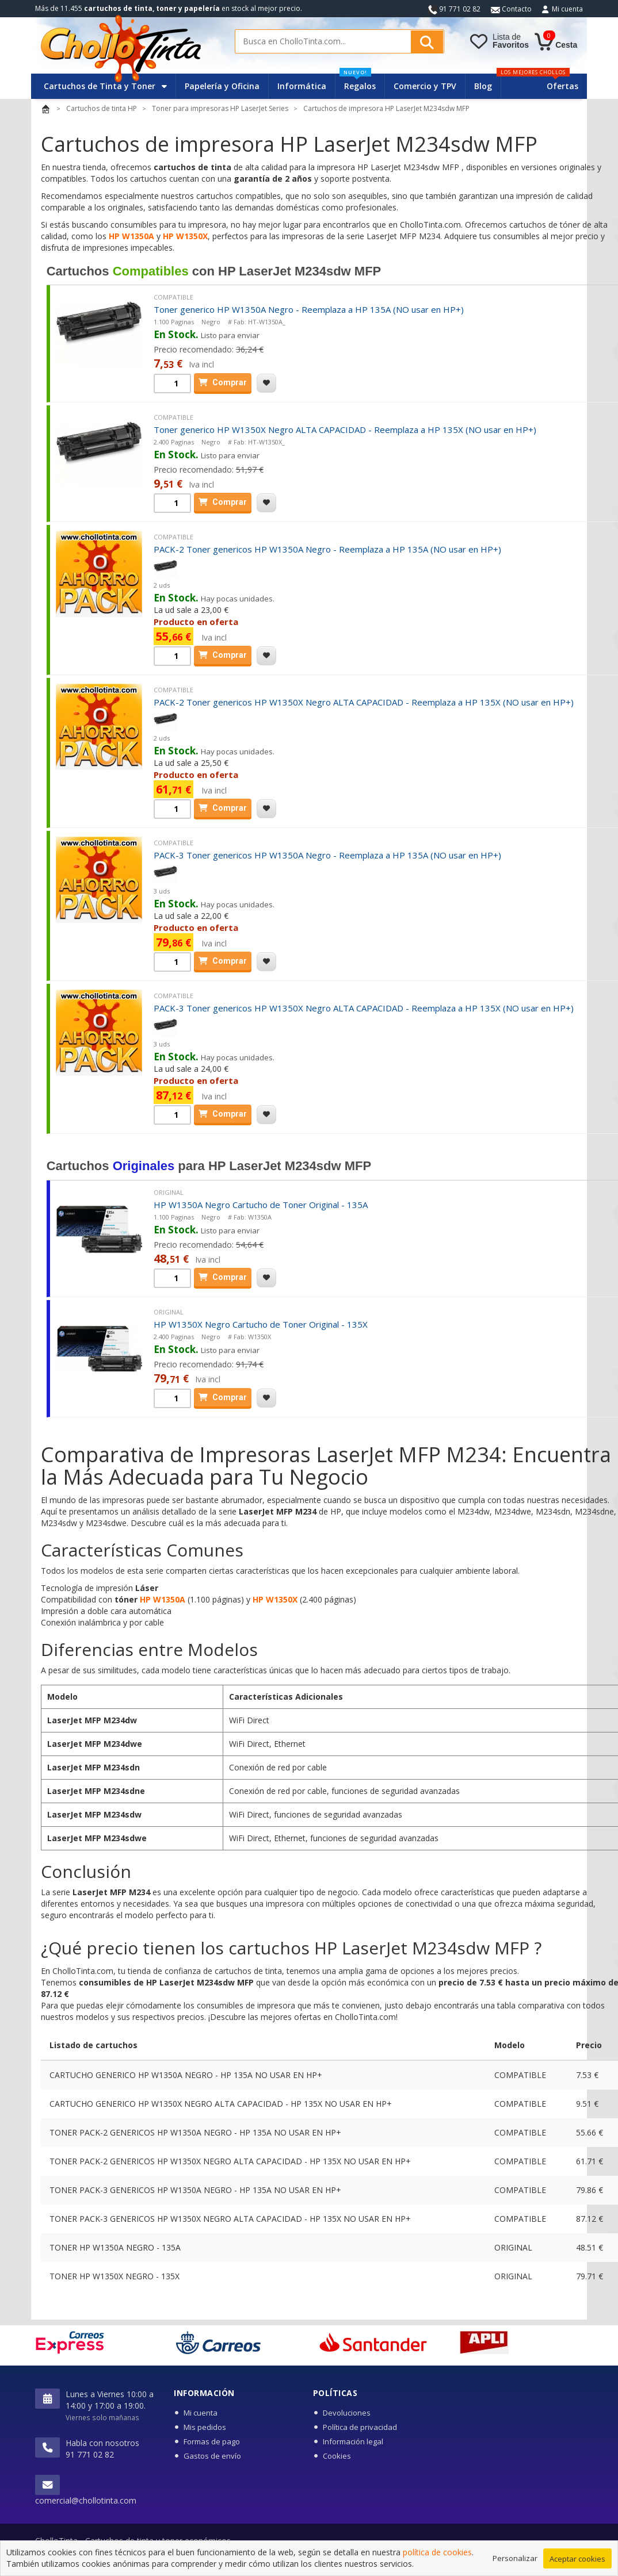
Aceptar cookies (577, 2564)
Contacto (511, 9)
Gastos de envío (212, 2456)
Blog (483, 85)
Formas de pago (212, 2441)
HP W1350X (185, 236)
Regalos (357, 82)
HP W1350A (131, 236)
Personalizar (515, 2564)
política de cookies (437, 2557)
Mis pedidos (205, 2427)
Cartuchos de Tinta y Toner (105, 85)
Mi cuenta (567, 9)
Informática (301, 85)
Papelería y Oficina (222, 85)
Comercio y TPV (425, 85)
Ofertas (562, 85)
